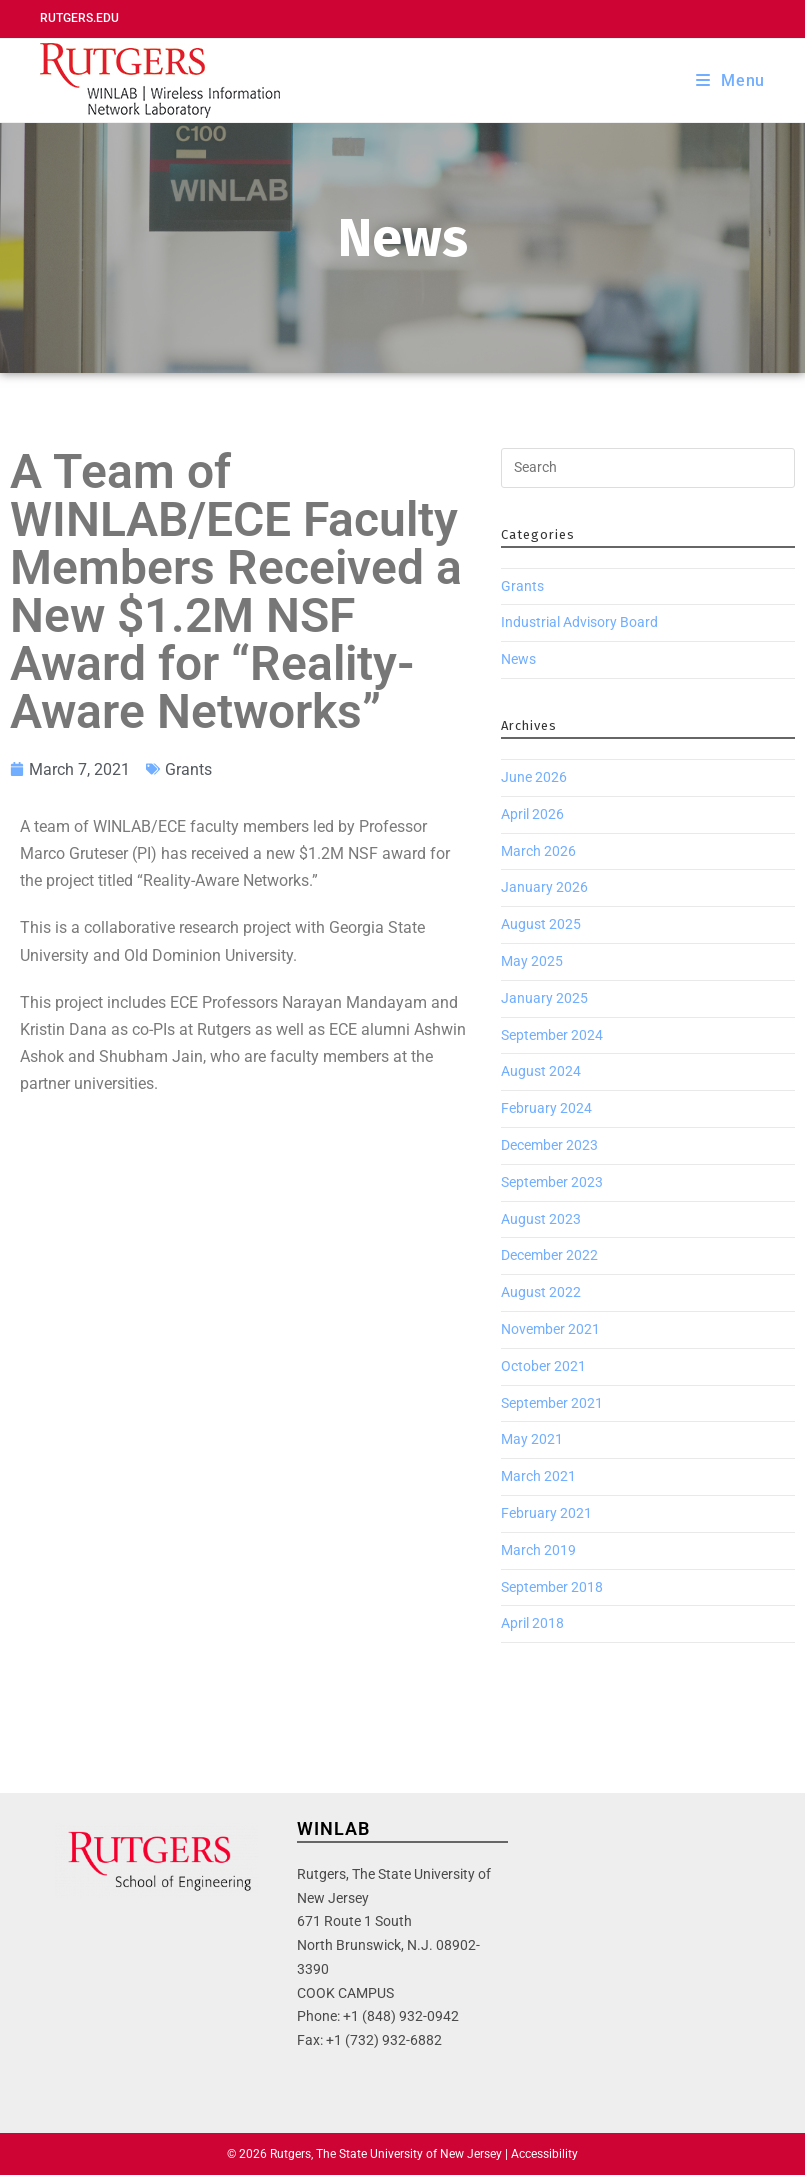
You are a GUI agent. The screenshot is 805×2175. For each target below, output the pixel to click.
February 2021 (546, 1513)
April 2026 (532, 814)
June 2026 (534, 777)
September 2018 (552, 1587)
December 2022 (549, 1255)
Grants (188, 769)
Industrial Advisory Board (579, 622)
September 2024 (552, 1035)
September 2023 (552, 1182)
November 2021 (550, 1329)
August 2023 (541, 1219)
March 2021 (538, 1476)
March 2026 (538, 851)
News (518, 659)
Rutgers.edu (79, 18)
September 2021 (552, 1403)
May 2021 (532, 1439)
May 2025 (532, 961)
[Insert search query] (648, 468)
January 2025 (544, 998)
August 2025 (541, 924)
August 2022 (541, 1292)
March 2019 (538, 1550)
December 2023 (549, 1145)
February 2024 (546, 1108)
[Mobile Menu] (730, 80)
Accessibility (544, 2154)
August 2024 (541, 1071)
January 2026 (544, 887)
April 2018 (532, 1623)
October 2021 (543, 1366)
